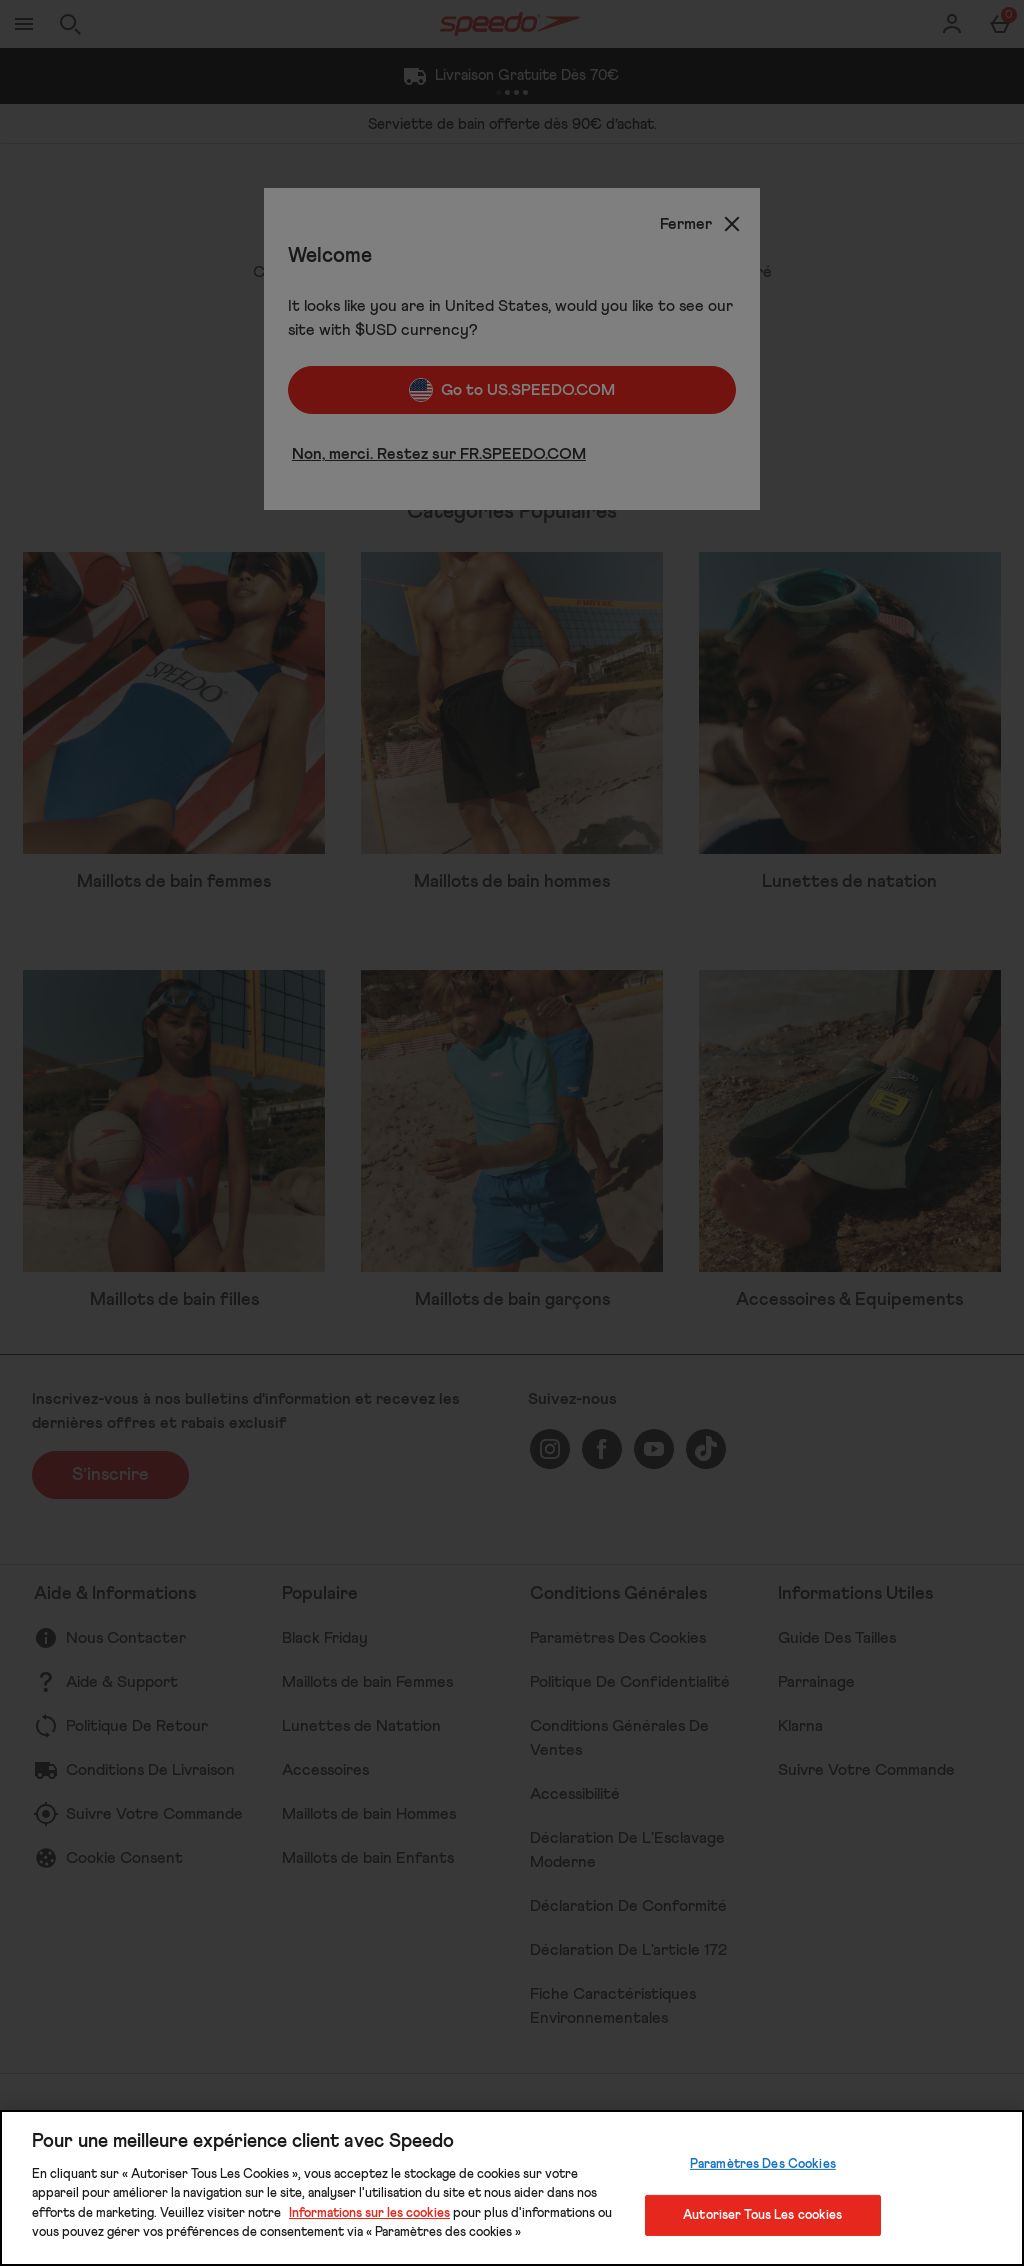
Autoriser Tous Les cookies (762, 2214)
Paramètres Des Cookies (763, 2164)
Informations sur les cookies (369, 2213)
